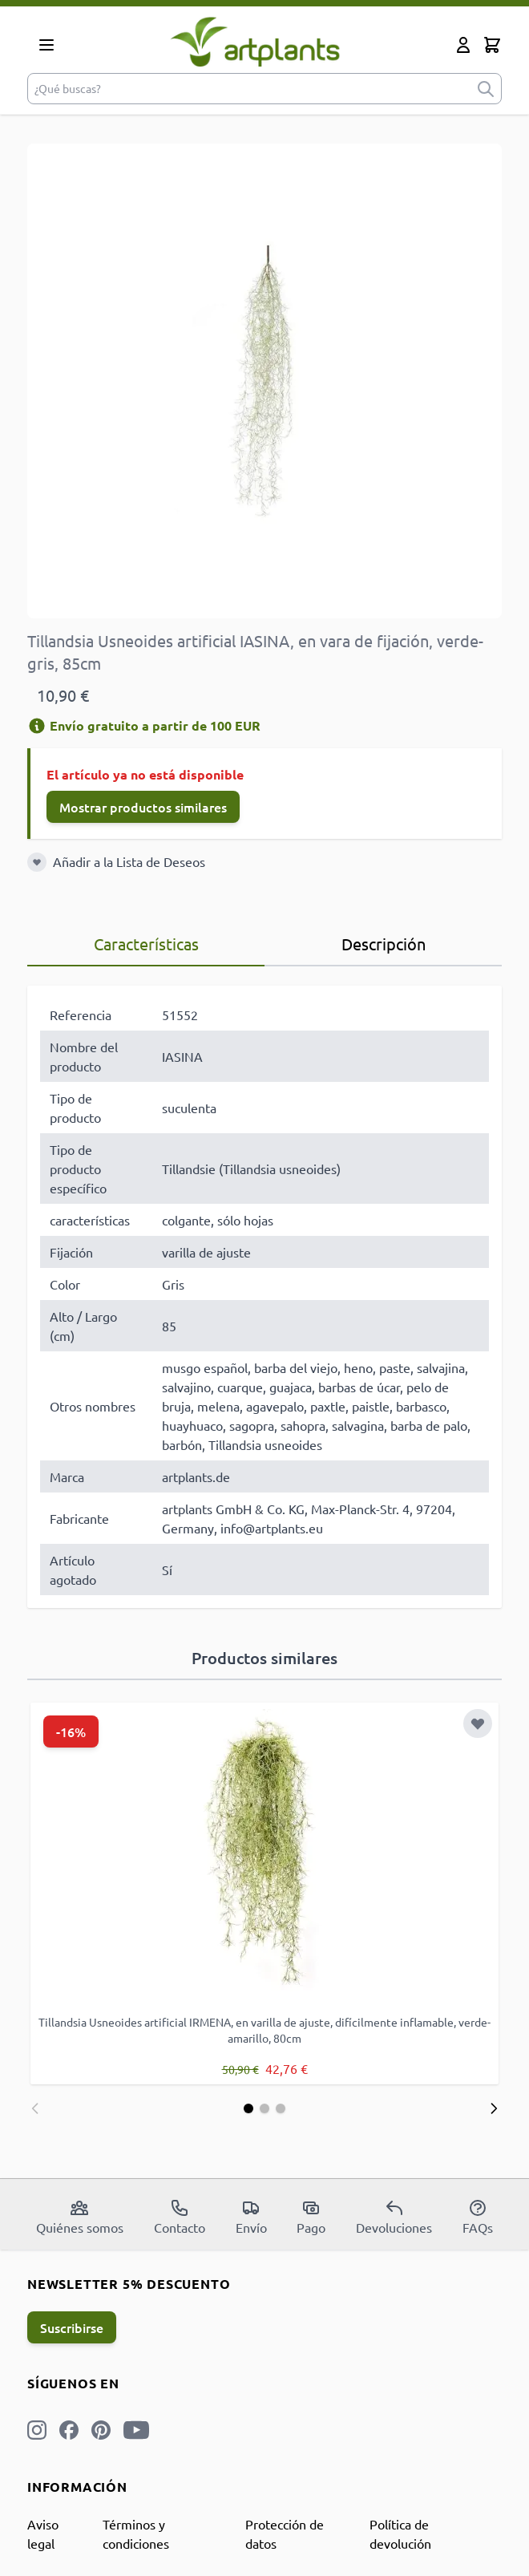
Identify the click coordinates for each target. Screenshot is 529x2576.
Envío (251, 2216)
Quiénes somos (79, 2216)
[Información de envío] (36, 725)
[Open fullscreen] (264, 381)
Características (146, 944)
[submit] (485, 88)
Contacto (179, 2216)
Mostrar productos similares (143, 807)
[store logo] (255, 41)
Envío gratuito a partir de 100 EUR (143, 725)
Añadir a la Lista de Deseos (129, 861)
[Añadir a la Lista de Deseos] (36, 862)
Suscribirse (71, 2327)
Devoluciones (394, 2216)
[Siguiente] (494, 2108)
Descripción (383, 944)
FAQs (477, 2216)
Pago (311, 2216)
